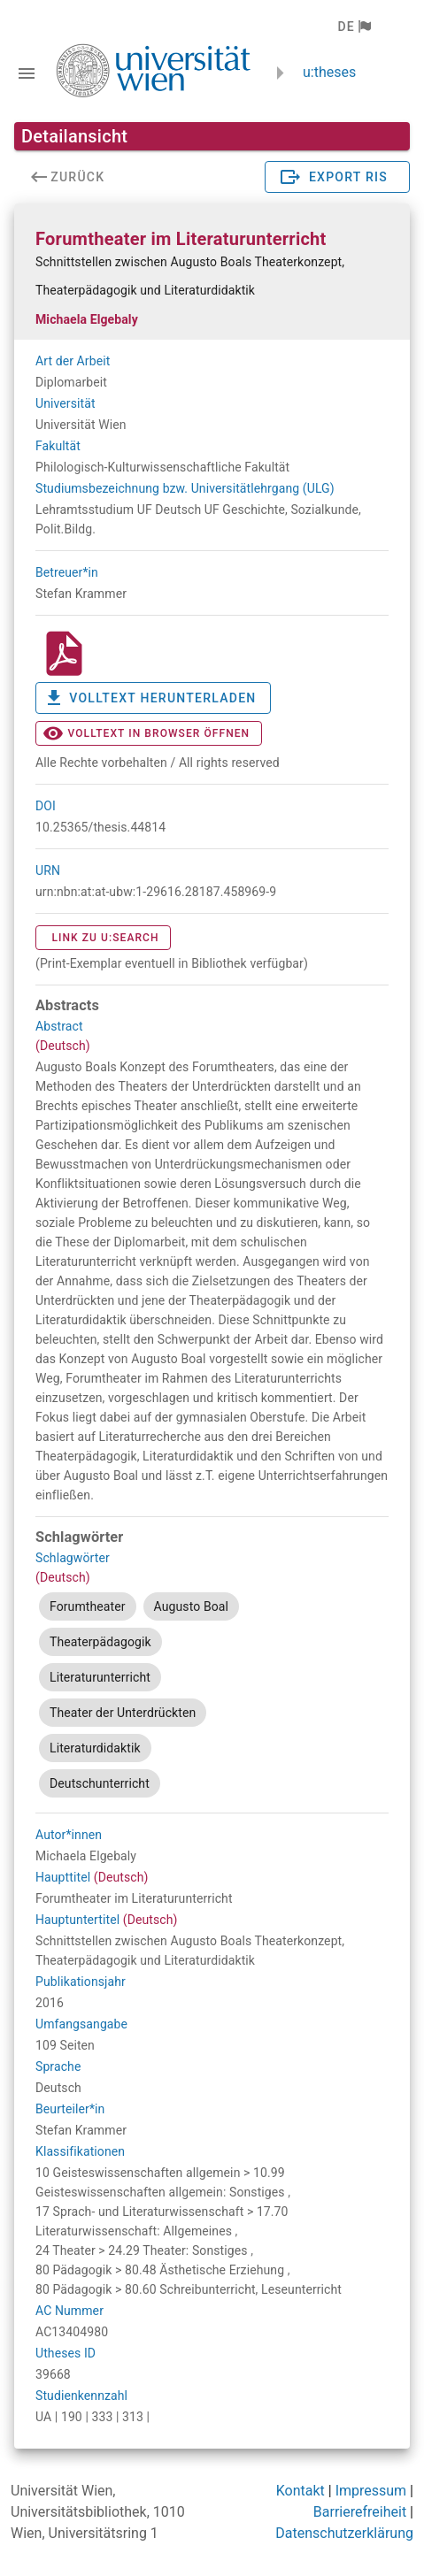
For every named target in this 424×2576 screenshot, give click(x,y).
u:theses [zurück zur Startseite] (329, 72)
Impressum (371, 2490)
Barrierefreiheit (359, 2511)
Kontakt (300, 2490)
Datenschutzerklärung (344, 2533)
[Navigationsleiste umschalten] (26, 73)
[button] (353, 26)
